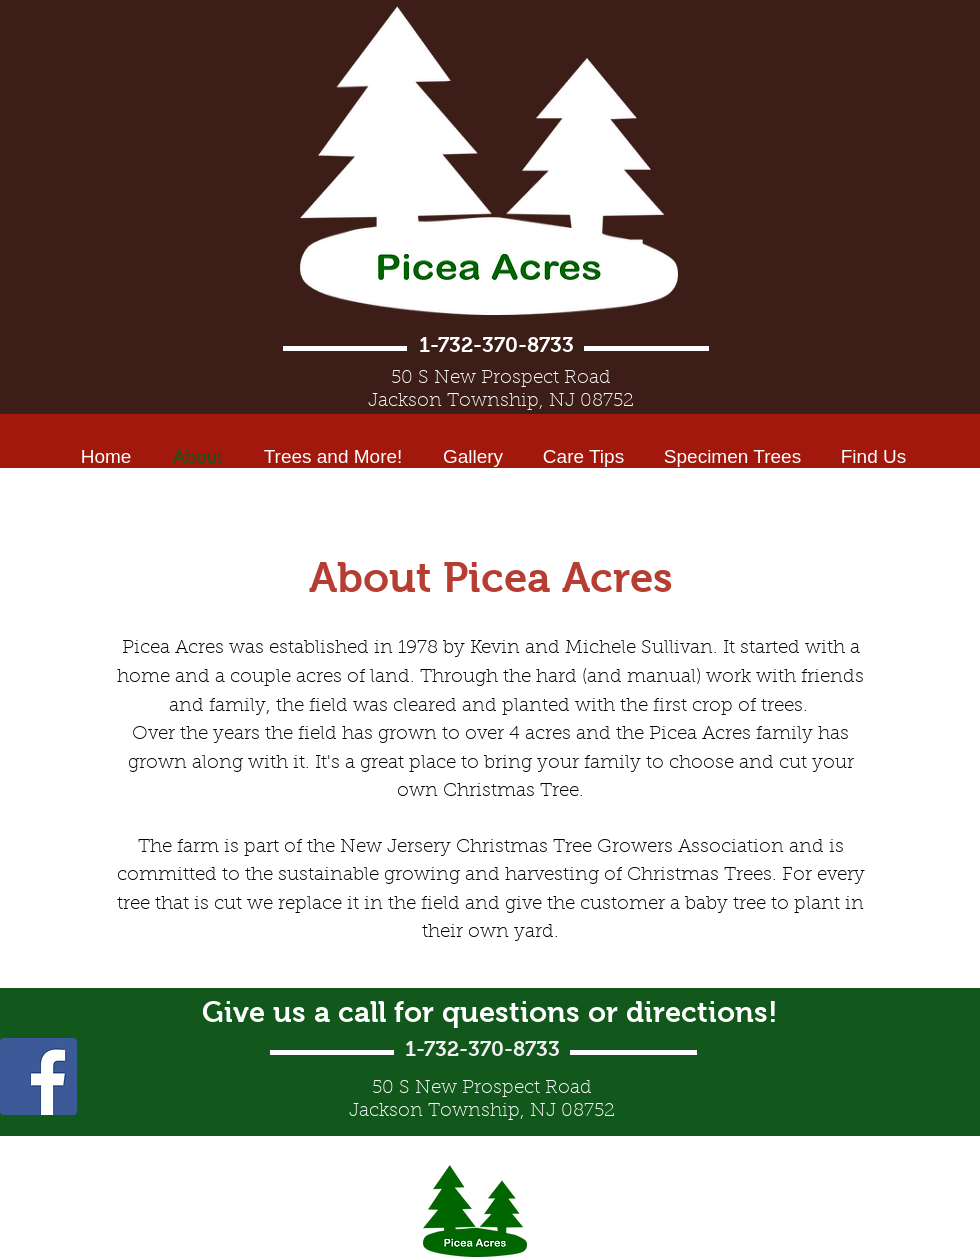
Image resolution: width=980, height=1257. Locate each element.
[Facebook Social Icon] (38, 1076)
